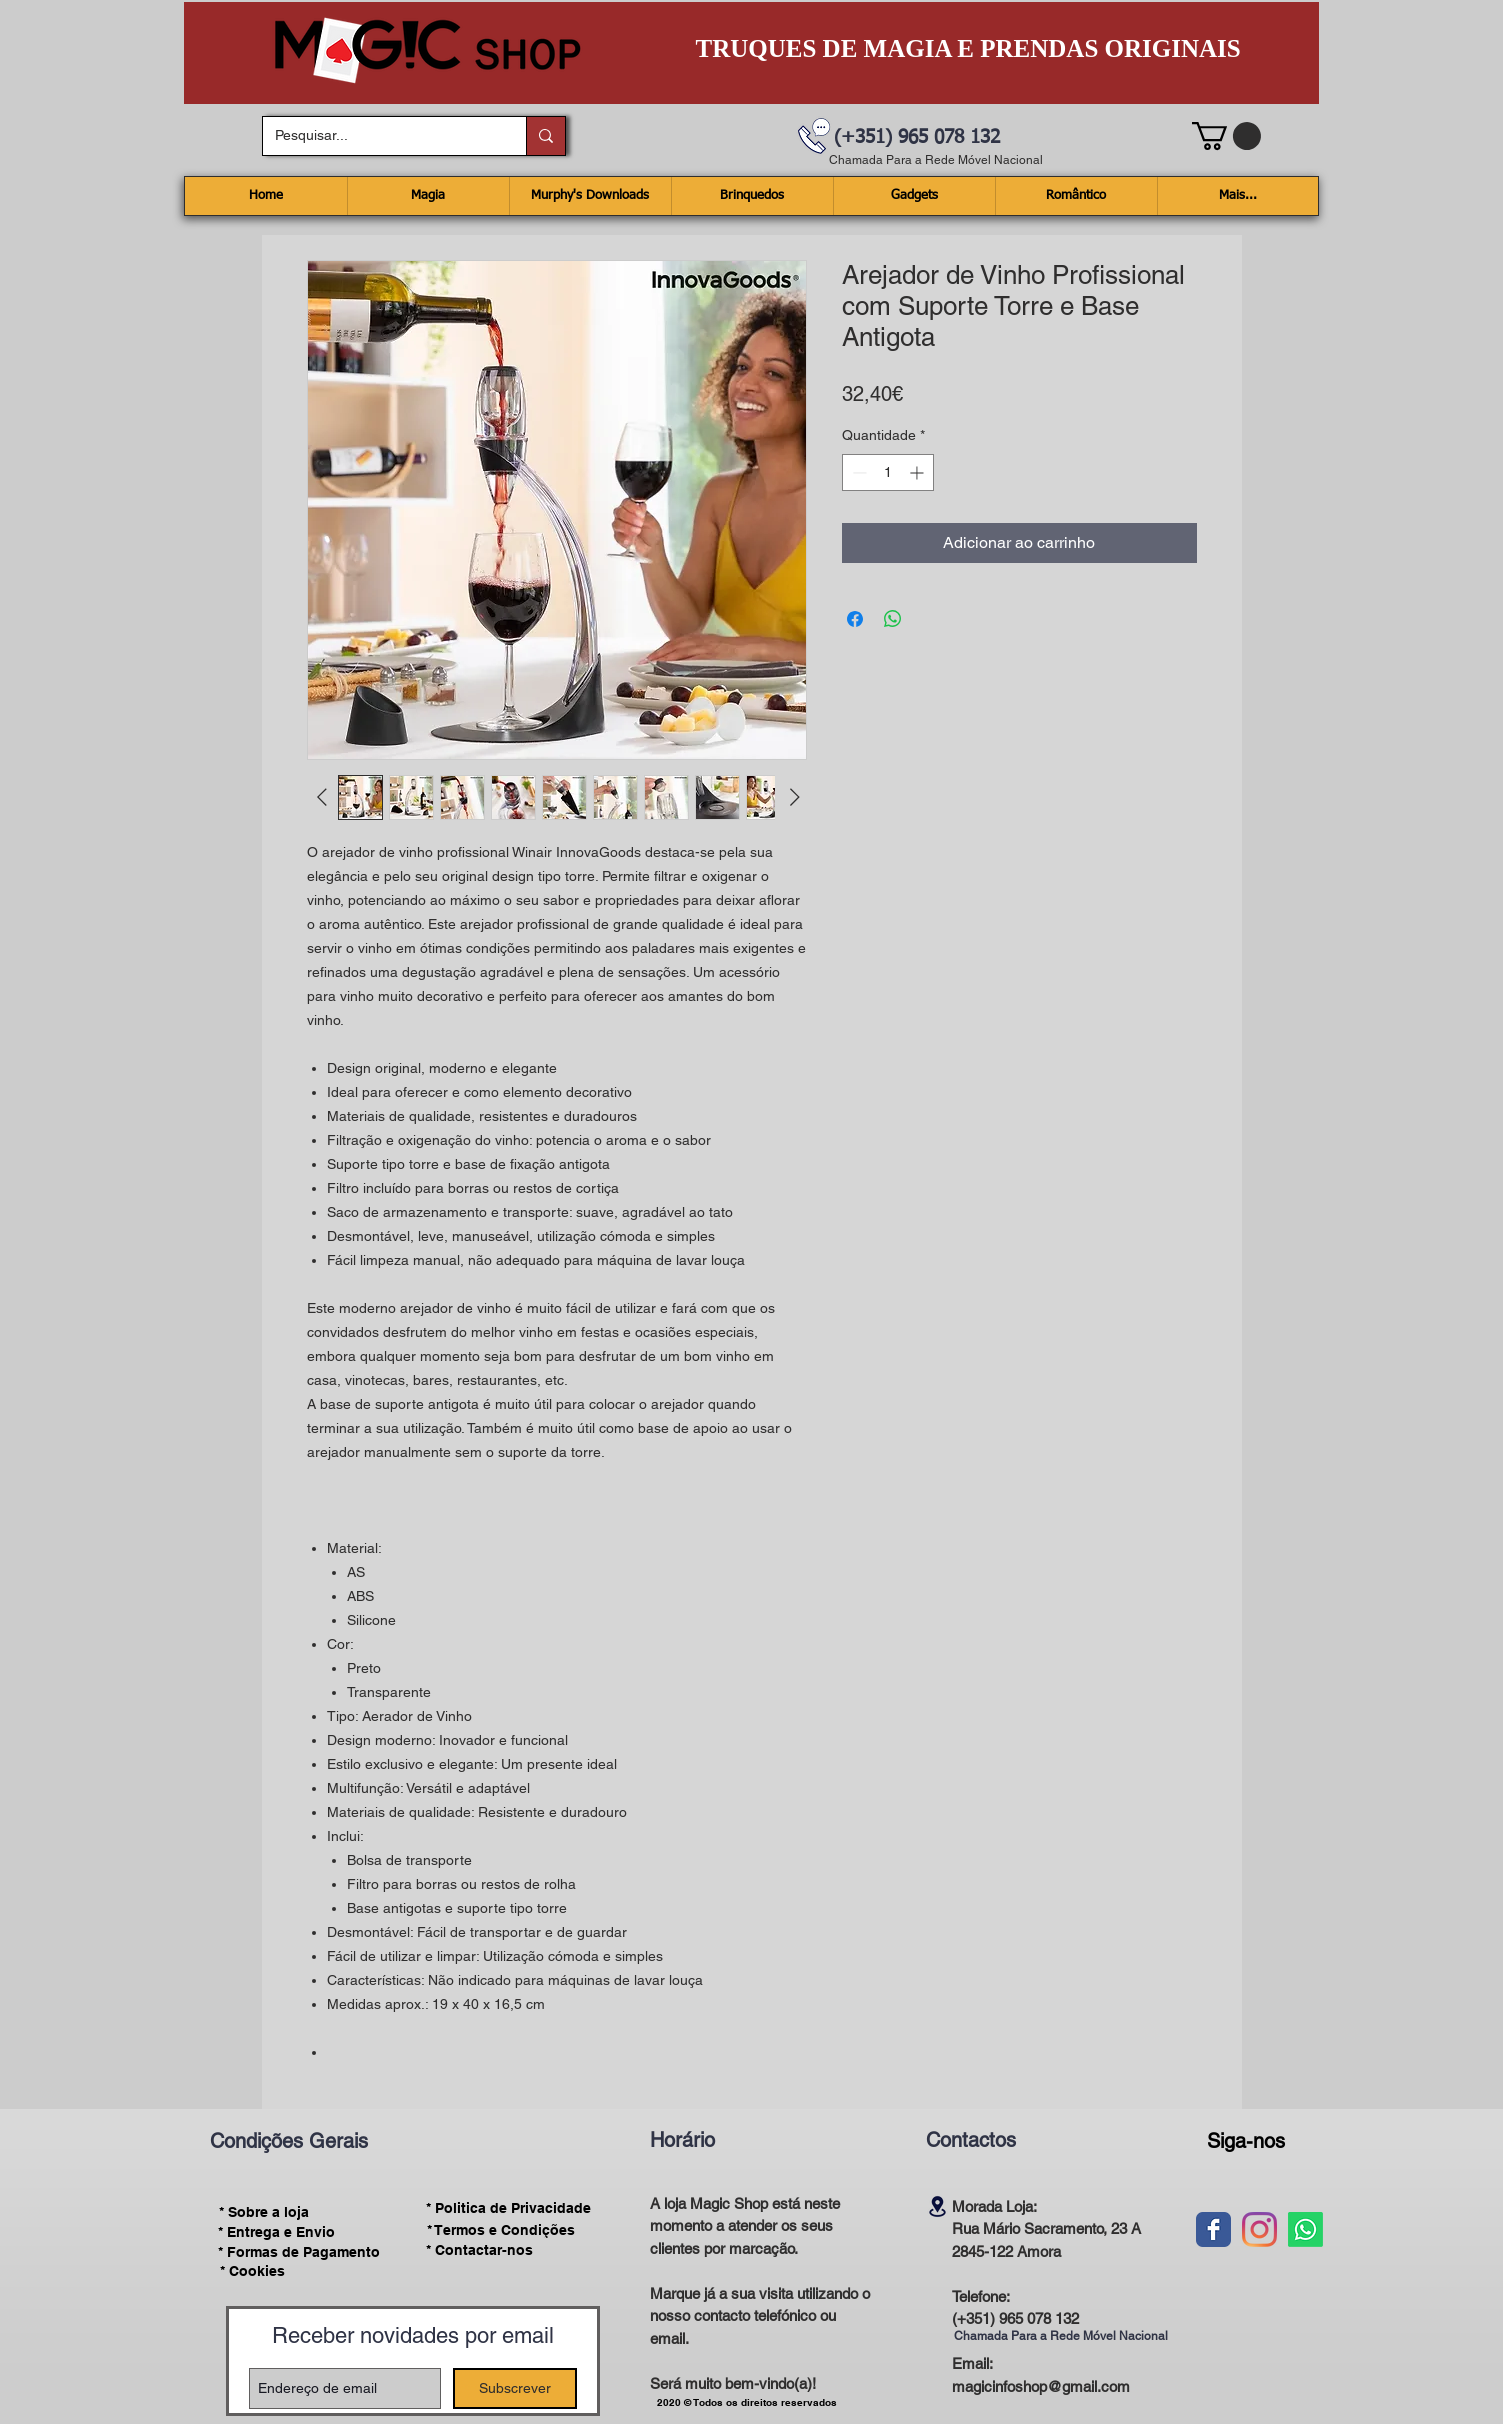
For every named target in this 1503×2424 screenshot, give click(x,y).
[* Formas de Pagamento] (299, 2252)
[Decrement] (857, 472)
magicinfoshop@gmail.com (1041, 2386)
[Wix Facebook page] (1213, 2229)
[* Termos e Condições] (501, 2230)
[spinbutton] (888, 472)
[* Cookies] (252, 2271)
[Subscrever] (515, 2388)
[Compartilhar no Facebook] (855, 619)
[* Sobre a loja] (264, 2212)
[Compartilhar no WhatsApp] (893, 619)
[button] (1226, 136)
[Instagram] (1259, 2229)
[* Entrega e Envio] (277, 2232)
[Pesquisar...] (379, 136)
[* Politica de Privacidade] (509, 2208)
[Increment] (918, 472)
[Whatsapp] (1305, 2229)
